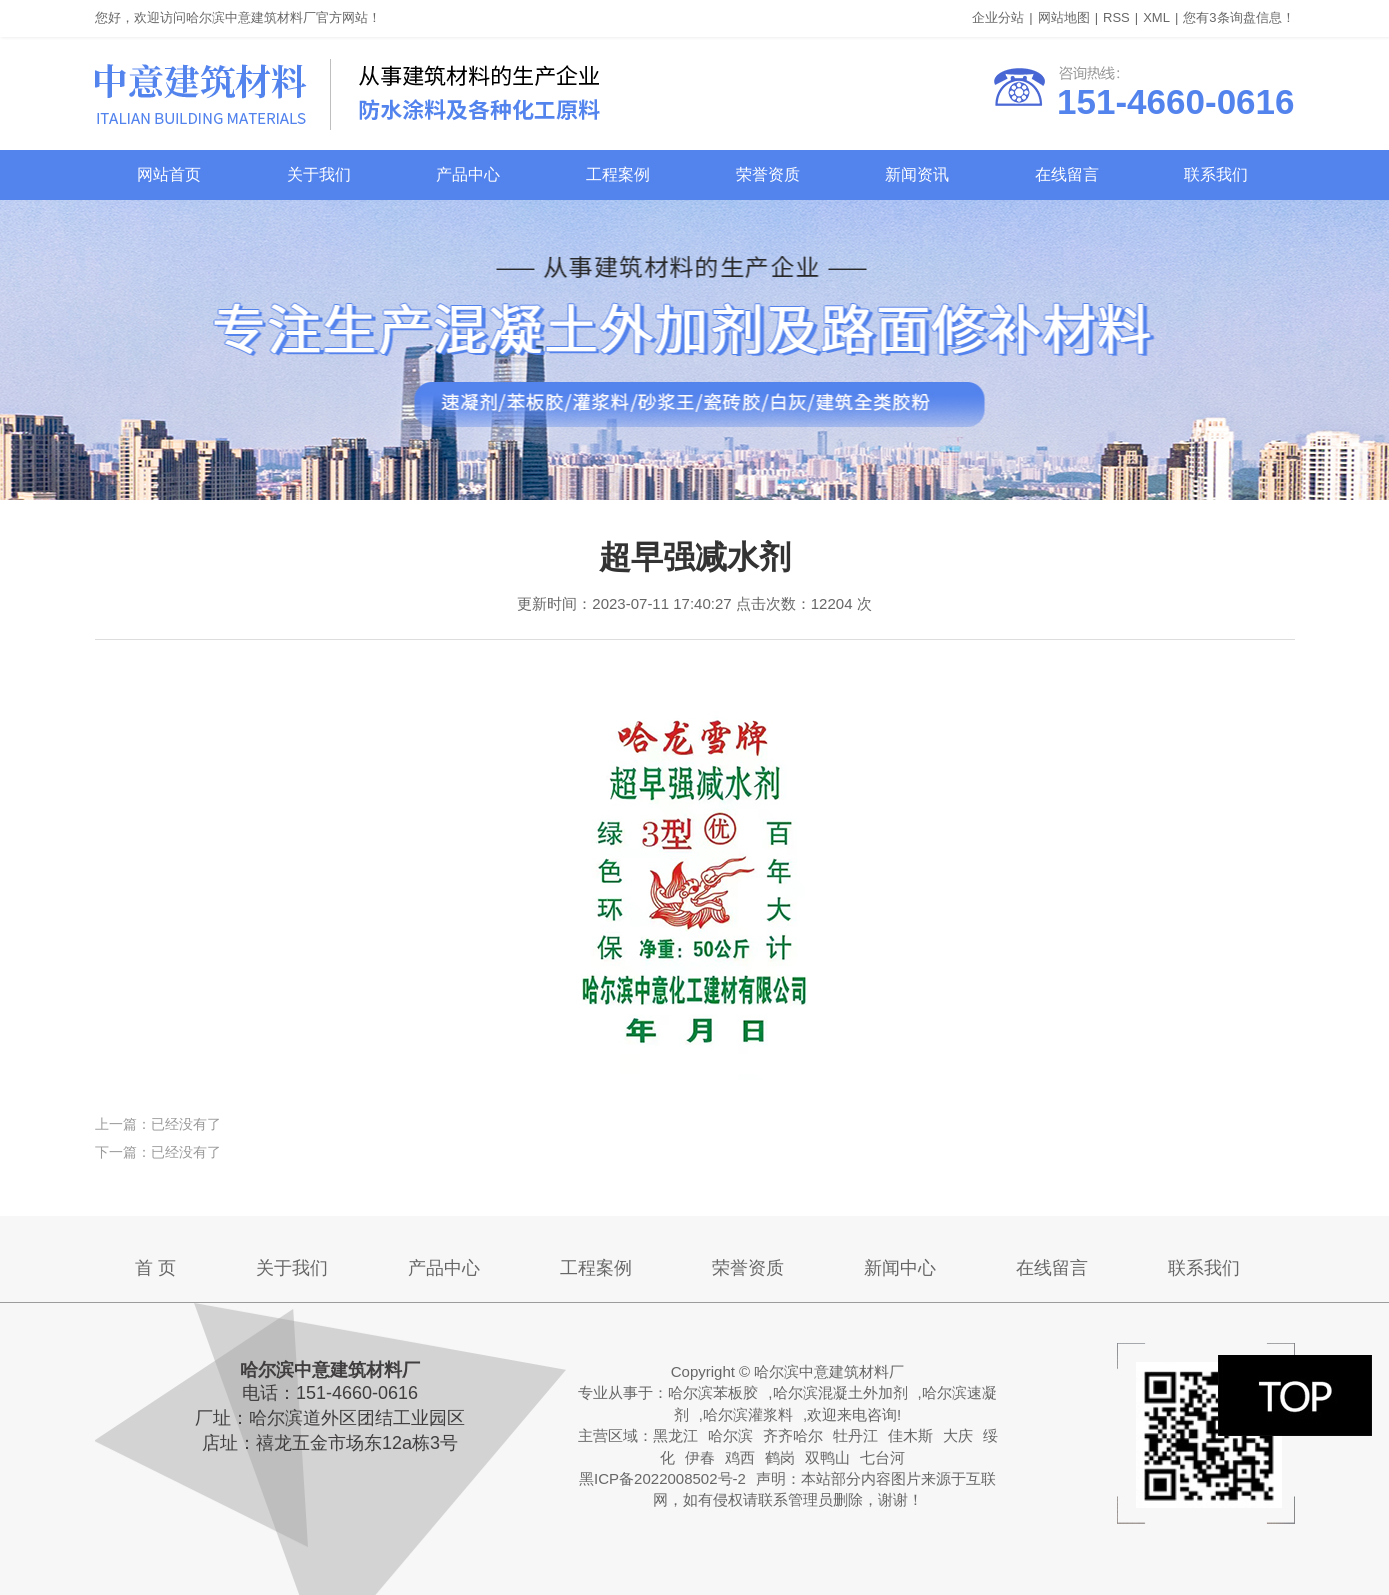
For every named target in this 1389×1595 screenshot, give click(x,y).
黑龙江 (675, 1435)
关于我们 (319, 174)
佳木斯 (910, 1435)
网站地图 (1064, 17)
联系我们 (1216, 174)
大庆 (958, 1435)
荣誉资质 (768, 174)
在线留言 (1067, 174)
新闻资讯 (917, 174)
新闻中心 (900, 1268)
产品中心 (468, 174)
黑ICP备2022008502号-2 (662, 1478)
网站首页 (169, 174)
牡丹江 (855, 1435)
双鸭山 (827, 1457)
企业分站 (998, 17)
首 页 (155, 1268)
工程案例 (618, 174)
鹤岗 (780, 1457)
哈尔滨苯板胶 (713, 1392)
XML (1156, 17)
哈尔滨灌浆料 (748, 1414)
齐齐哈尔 (793, 1435)
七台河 (882, 1457)
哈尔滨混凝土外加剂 (840, 1392)
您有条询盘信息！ (1238, 17)
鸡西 (740, 1457)
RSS (1116, 17)
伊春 (700, 1457)
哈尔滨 (730, 1435)
